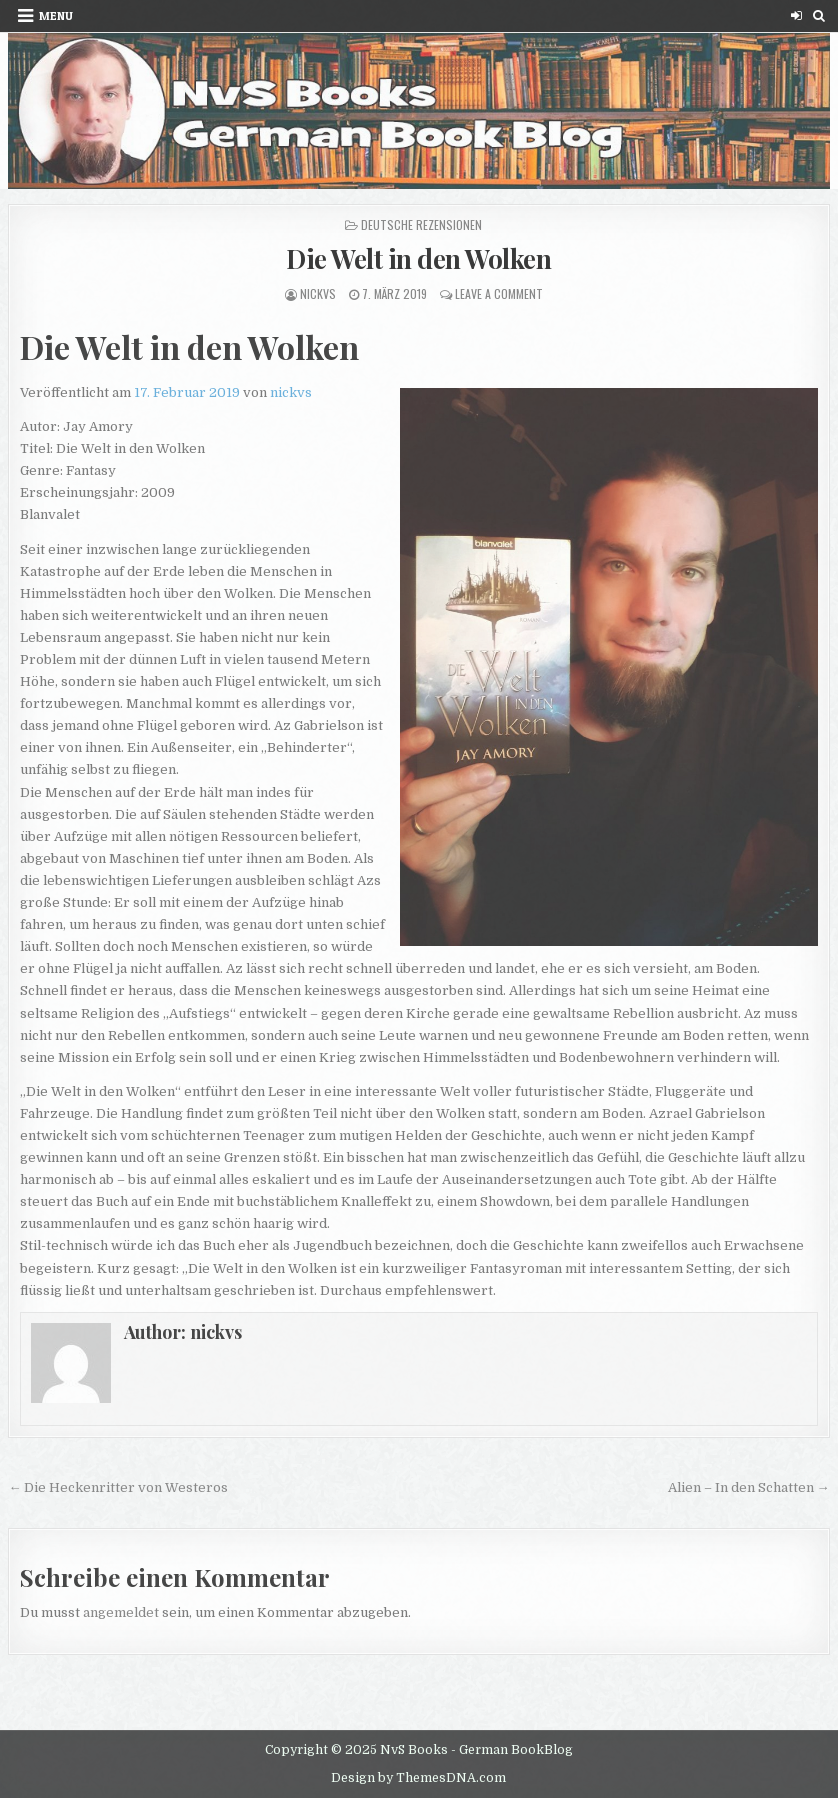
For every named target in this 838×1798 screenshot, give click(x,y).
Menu (56, 15)
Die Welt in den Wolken (418, 258)
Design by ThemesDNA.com (418, 1778)
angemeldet (121, 1612)
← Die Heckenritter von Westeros (118, 1487)
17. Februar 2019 (187, 392)
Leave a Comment (499, 293)
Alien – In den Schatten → (749, 1487)
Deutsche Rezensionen (421, 224)
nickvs (318, 293)
